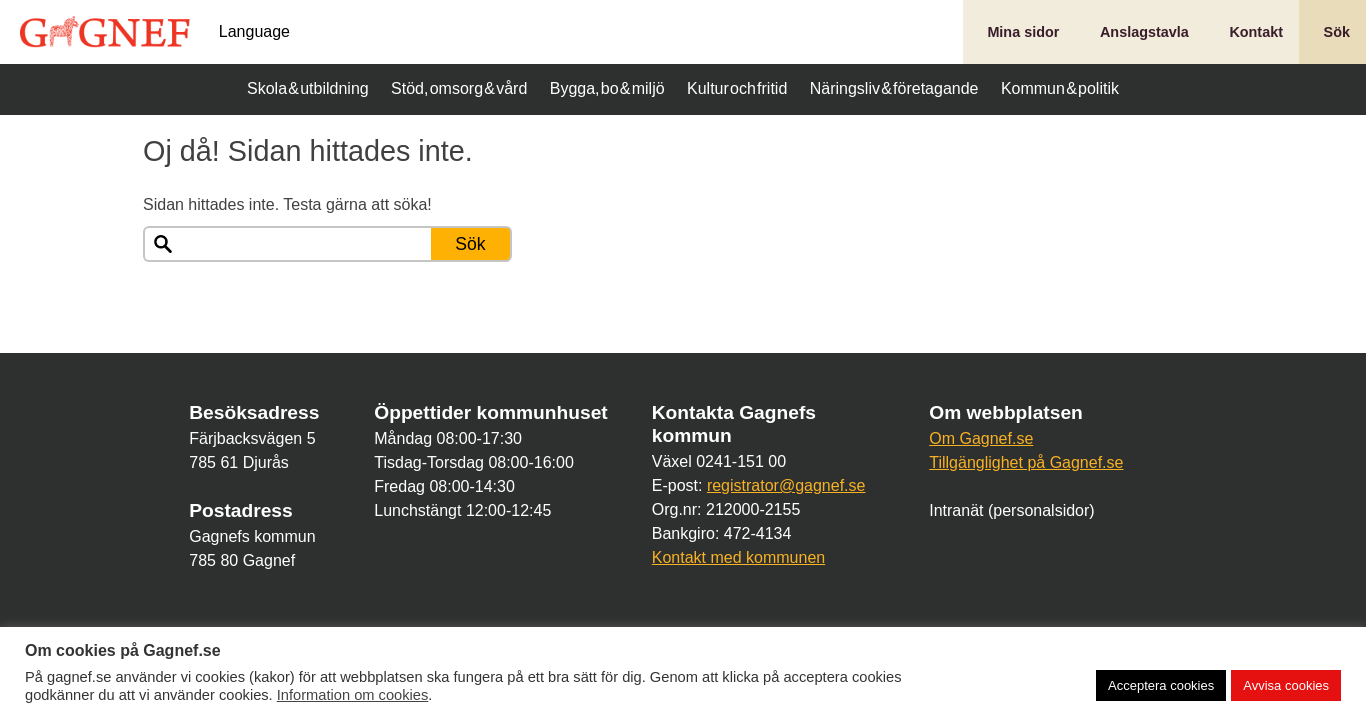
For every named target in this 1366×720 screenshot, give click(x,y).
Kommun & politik (1060, 88)
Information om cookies (353, 695)
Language (254, 32)
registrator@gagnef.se (786, 485)
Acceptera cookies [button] (1161, 685)
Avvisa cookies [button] (1286, 685)
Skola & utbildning (308, 88)
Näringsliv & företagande (894, 88)
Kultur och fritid (737, 88)
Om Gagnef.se (981, 438)
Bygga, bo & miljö (607, 88)
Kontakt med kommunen (738, 557)
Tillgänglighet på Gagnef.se (1026, 462)
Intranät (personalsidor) (1011, 510)
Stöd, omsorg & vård (459, 88)
